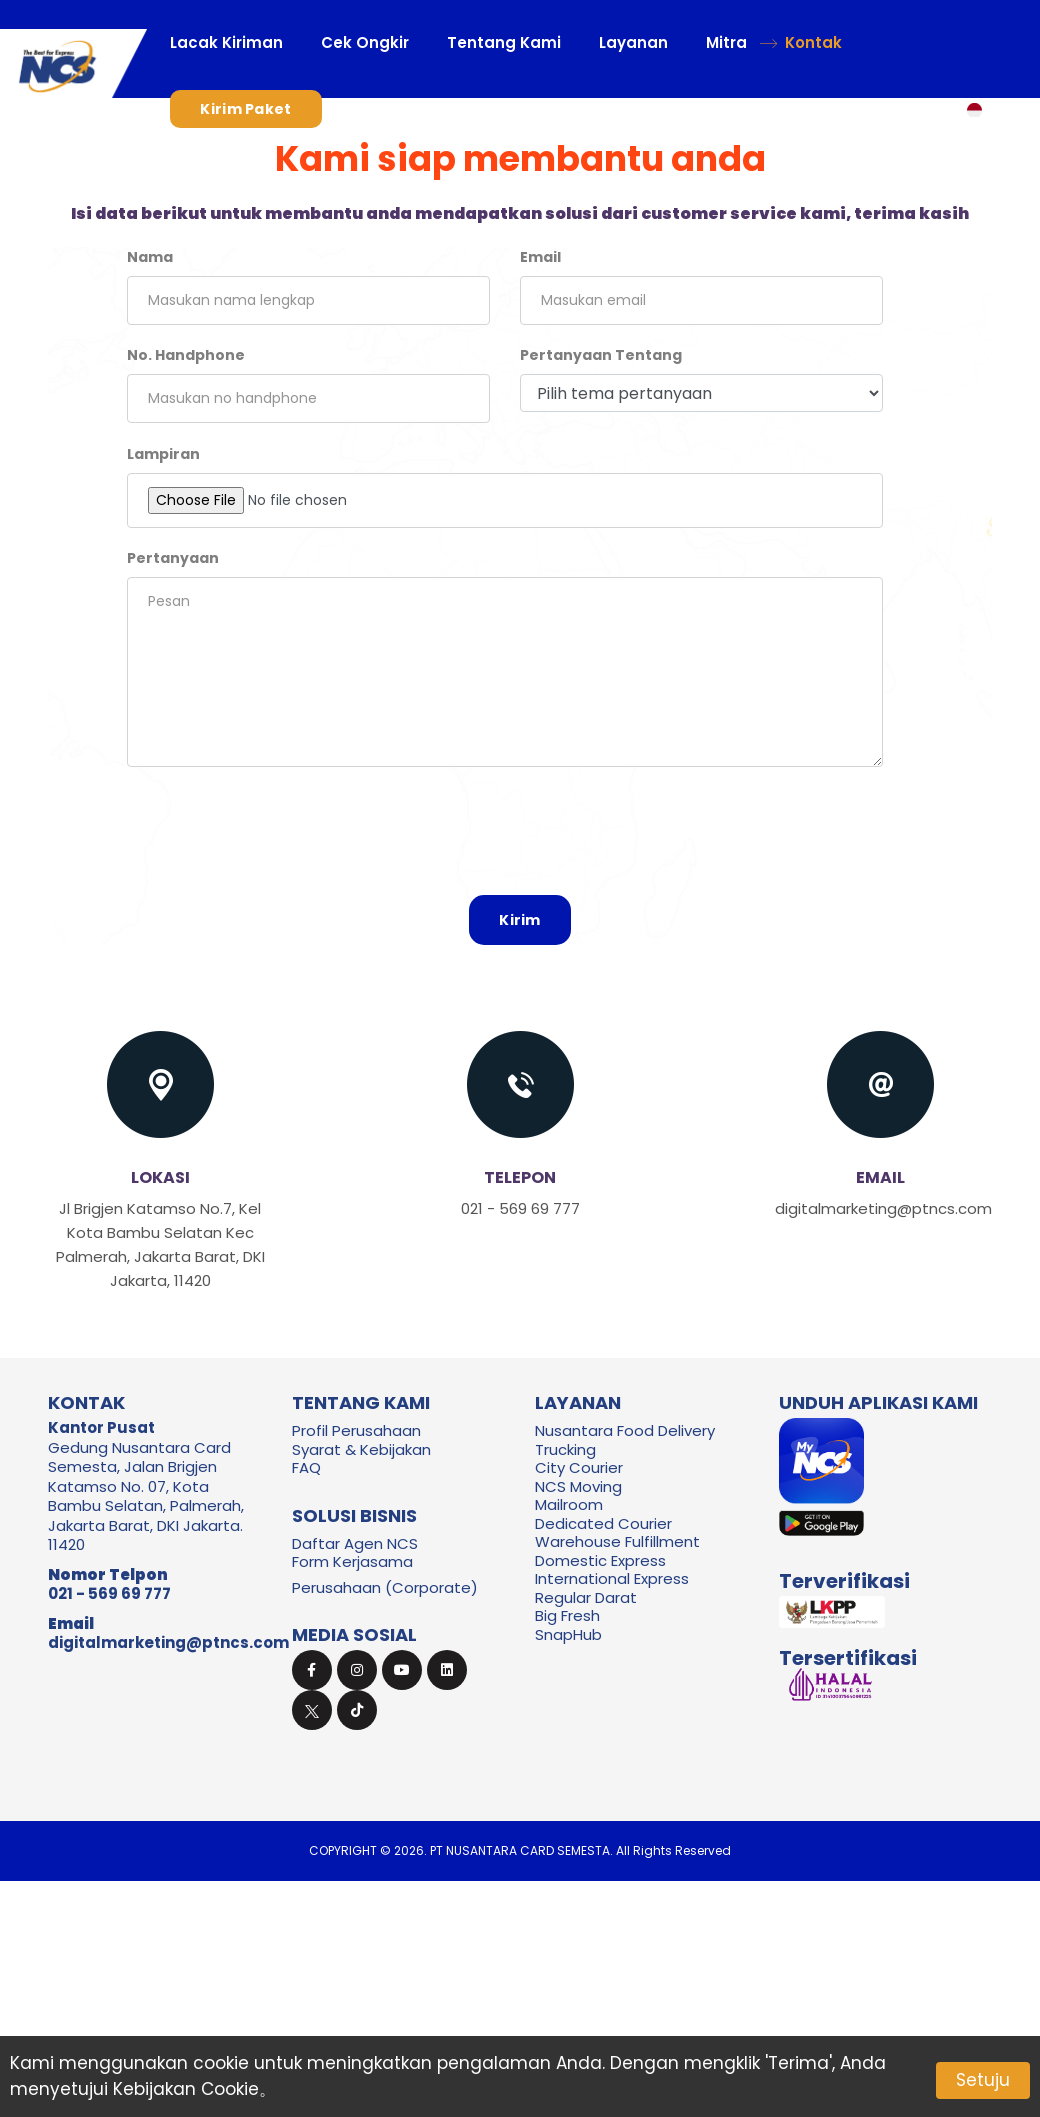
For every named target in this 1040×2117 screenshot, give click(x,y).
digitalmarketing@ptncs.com (168, 1642)
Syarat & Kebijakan (361, 1449)
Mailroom (569, 1504)
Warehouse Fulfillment (617, 1541)
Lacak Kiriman (226, 42)
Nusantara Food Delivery (625, 1430)
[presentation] (520, 836)
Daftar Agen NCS (355, 1543)
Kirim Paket (245, 109)
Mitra (726, 42)
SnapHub (568, 1634)
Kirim (520, 920)
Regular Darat (586, 1597)
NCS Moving (578, 1486)
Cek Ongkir (365, 42)
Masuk (388, 109)
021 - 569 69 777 (109, 1593)
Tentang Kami (504, 42)
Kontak (813, 42)
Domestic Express (600, 1560)
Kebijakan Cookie (186, 2089)
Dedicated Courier (603, 1523)
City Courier (579, 1467)
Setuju (983, 2080)
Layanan (633, 42)
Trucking (565, 1449)
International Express (612, 1578)
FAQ (306, 1467)
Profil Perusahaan (356, 1430)
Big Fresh (567, 1615)
